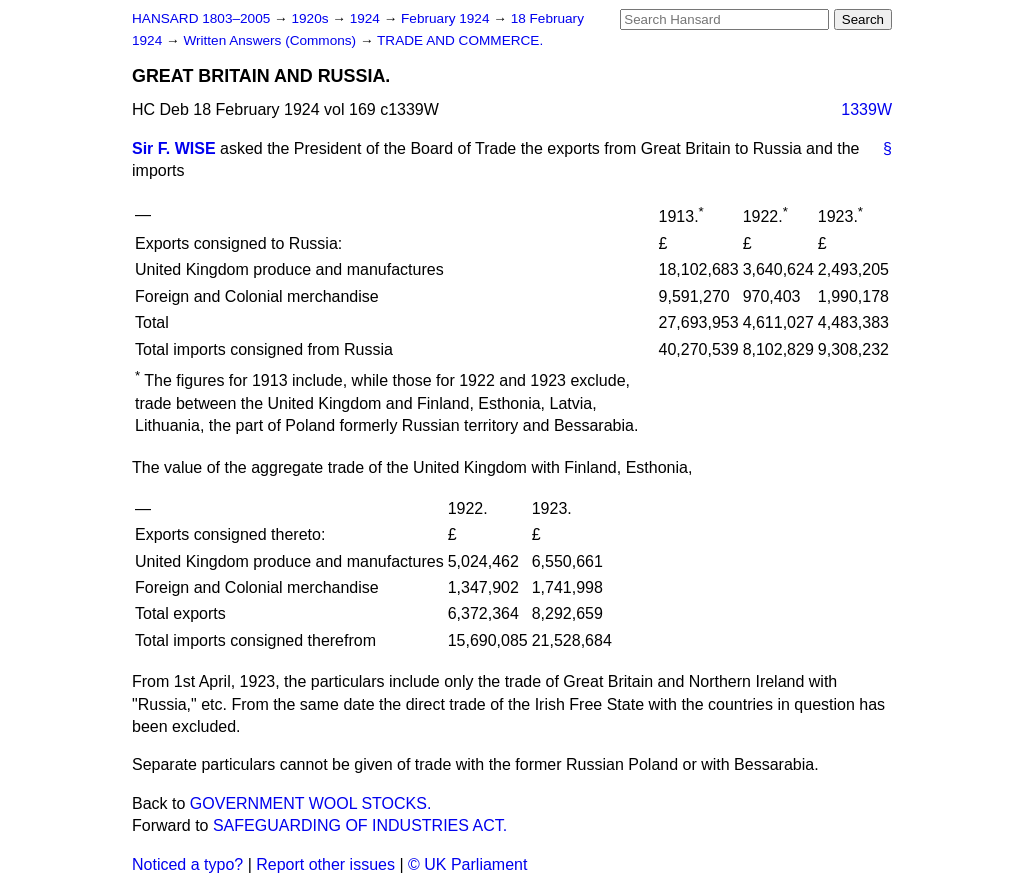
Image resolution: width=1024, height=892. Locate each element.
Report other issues (325, 864)
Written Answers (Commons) (271, 40)
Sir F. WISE (174, 148)
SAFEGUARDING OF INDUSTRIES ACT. (360, 825)
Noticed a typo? (187, 864)
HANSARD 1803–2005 (201, 18)
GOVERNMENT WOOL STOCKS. (311, 803)
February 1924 (447, 18)
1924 (367, 18)
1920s (311, 18)
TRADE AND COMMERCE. (460, 40)
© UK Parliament (467, 864)
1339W (866, 109)
